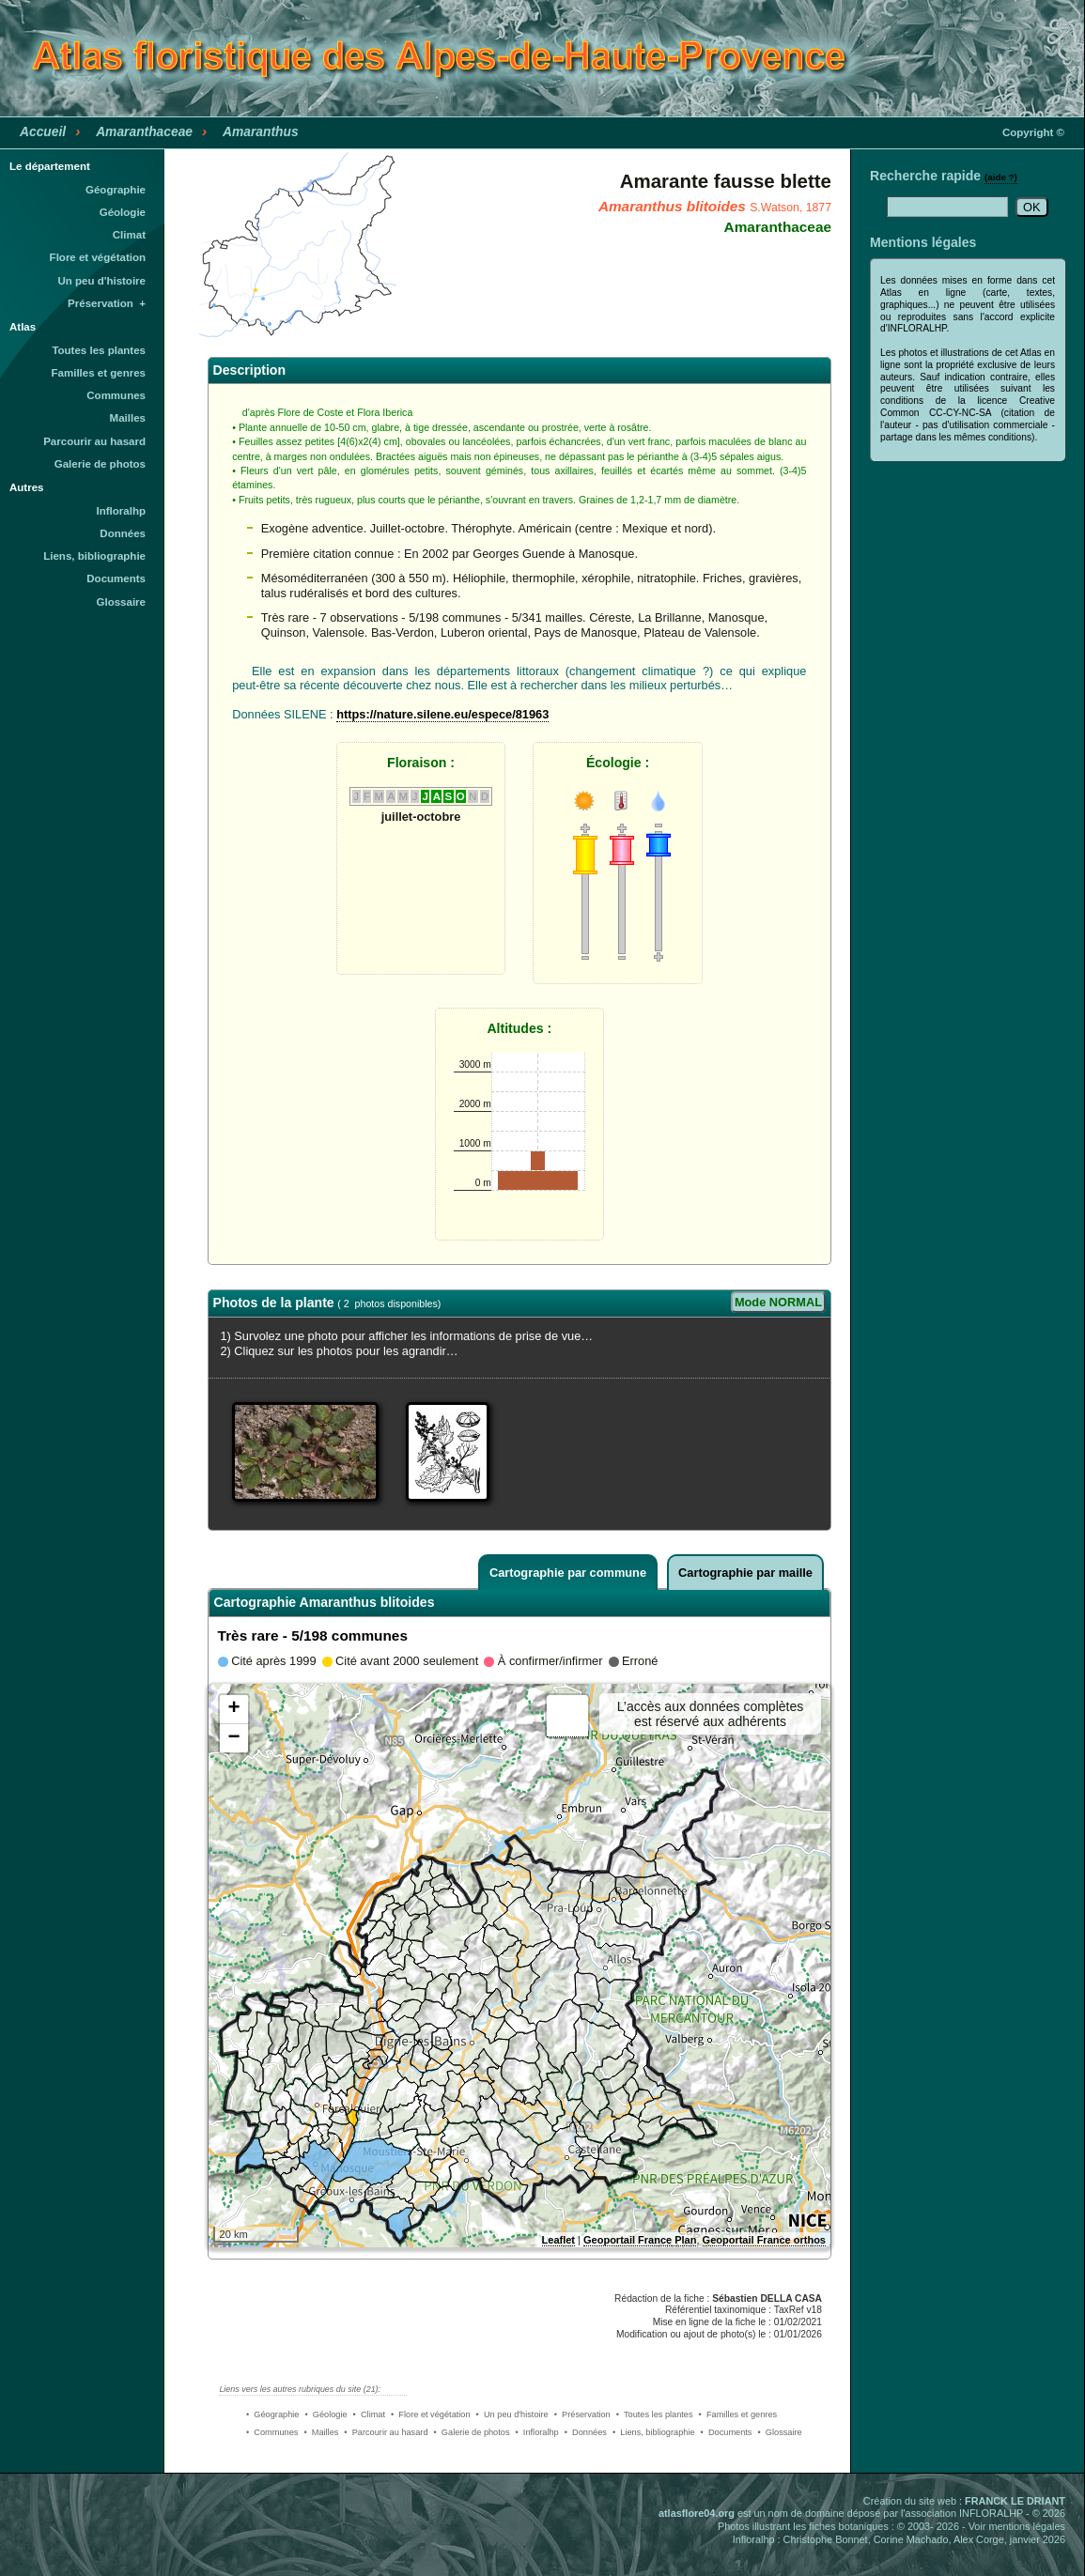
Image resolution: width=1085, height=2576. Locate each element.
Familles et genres (99, 372)
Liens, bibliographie (94, 556)
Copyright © (1033, 132)
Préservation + (107, 303)
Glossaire (122, 602)
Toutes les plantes (99, 350)
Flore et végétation (98, 257)
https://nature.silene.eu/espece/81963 (442, 714)
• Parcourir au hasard (385, 2432)
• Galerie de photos (472, 2432)
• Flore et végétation (431, 2414)
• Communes (272, 2432)
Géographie (115, 189)
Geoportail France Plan (639, 2239)
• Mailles (320, 2432)
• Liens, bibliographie (653, 2432)
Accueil (43, 131)
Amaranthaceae (144, 131)
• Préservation (582, 2414)
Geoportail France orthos (764, 2239)
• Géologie (325, 2414)
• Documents (726, 2432)
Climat (129, 234)
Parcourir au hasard (94, 441)
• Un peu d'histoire (512, 2414)
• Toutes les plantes (654, 2414)
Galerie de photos (100, 464)
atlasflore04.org (697, 2513)
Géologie (123, 212)
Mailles (128, 418)
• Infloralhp (537, 2432)
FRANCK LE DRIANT (1015, 2501)
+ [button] (233, 1709)
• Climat (369, 2414)
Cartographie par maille (745, 1573)
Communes (116, 395)
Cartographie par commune (567, 1573)
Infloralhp (121, 511)
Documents (116, 578)
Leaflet (558, 2239)
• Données (586, 2432)
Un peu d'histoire (101, 280)
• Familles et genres (738, 2414)
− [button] (233, 1738)
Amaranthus (261, 131)
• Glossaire (779, 2432)
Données (123, 533)
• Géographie (272, 2414)
